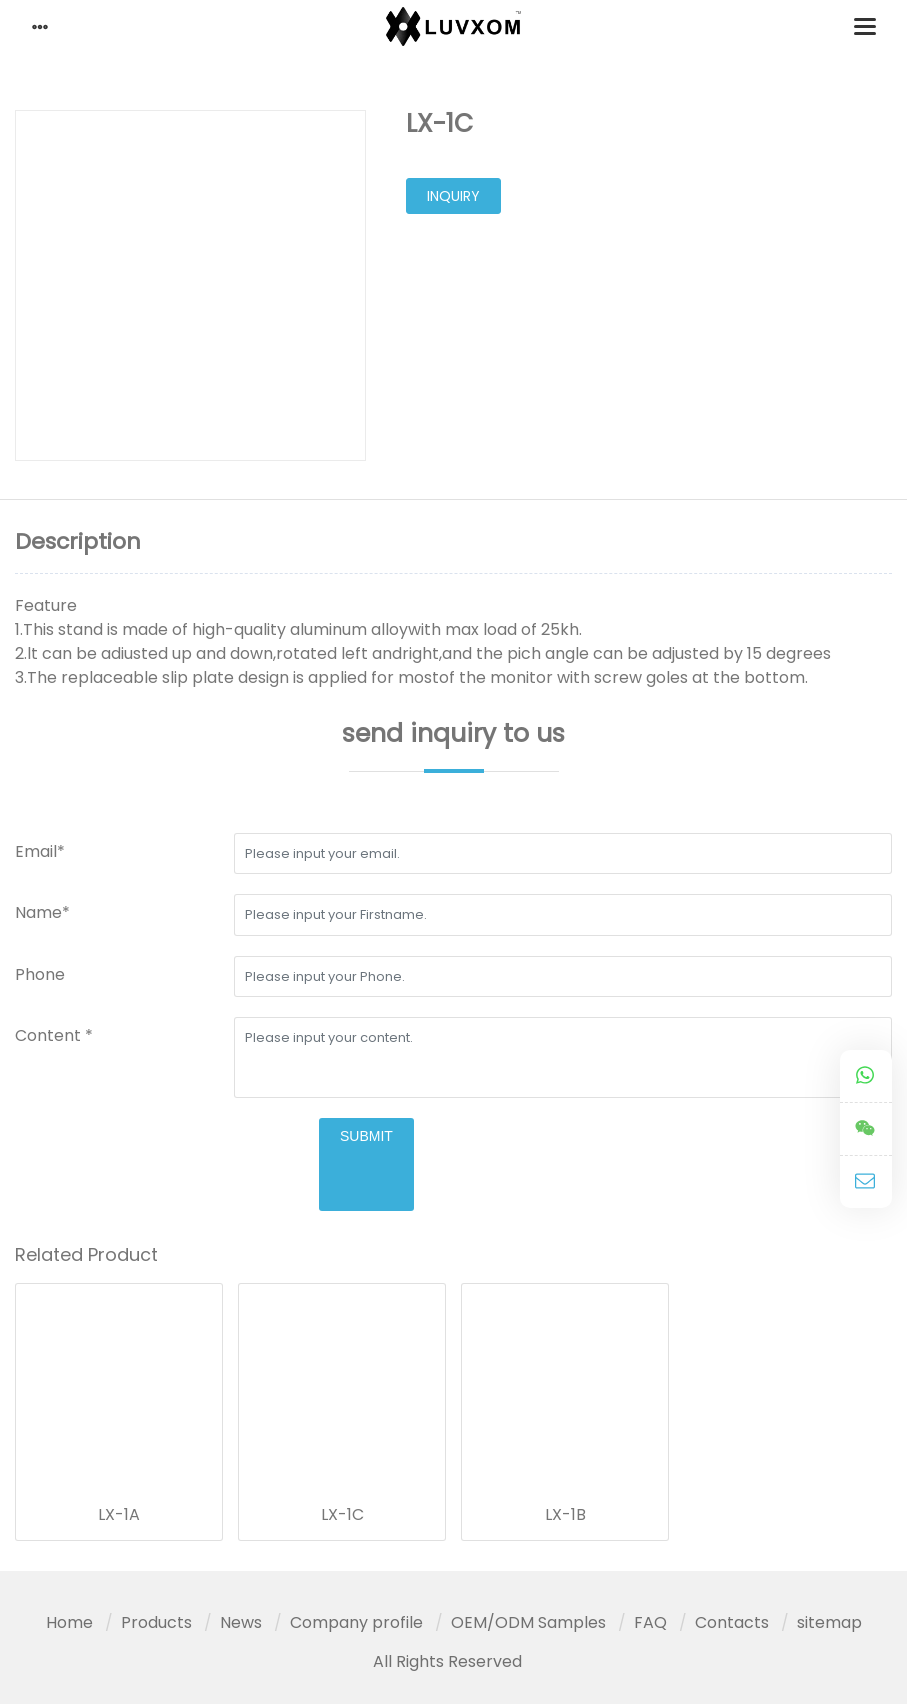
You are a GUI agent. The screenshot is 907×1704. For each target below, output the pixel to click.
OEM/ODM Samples (528, 1622)
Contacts (732, 1622)
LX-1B (565, 1515)
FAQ (650, 1622)
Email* (40, 851)
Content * (54, 1035)
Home (69, 1622)
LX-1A (119, 1515)
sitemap (829, 1622)
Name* (42, 912)
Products (156, 1622)
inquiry (453, 196)
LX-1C (342, 1515)
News (241, 1622)
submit (366, 1136)
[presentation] (167, 1157)
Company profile (356, 1622)
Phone (40, 974)
